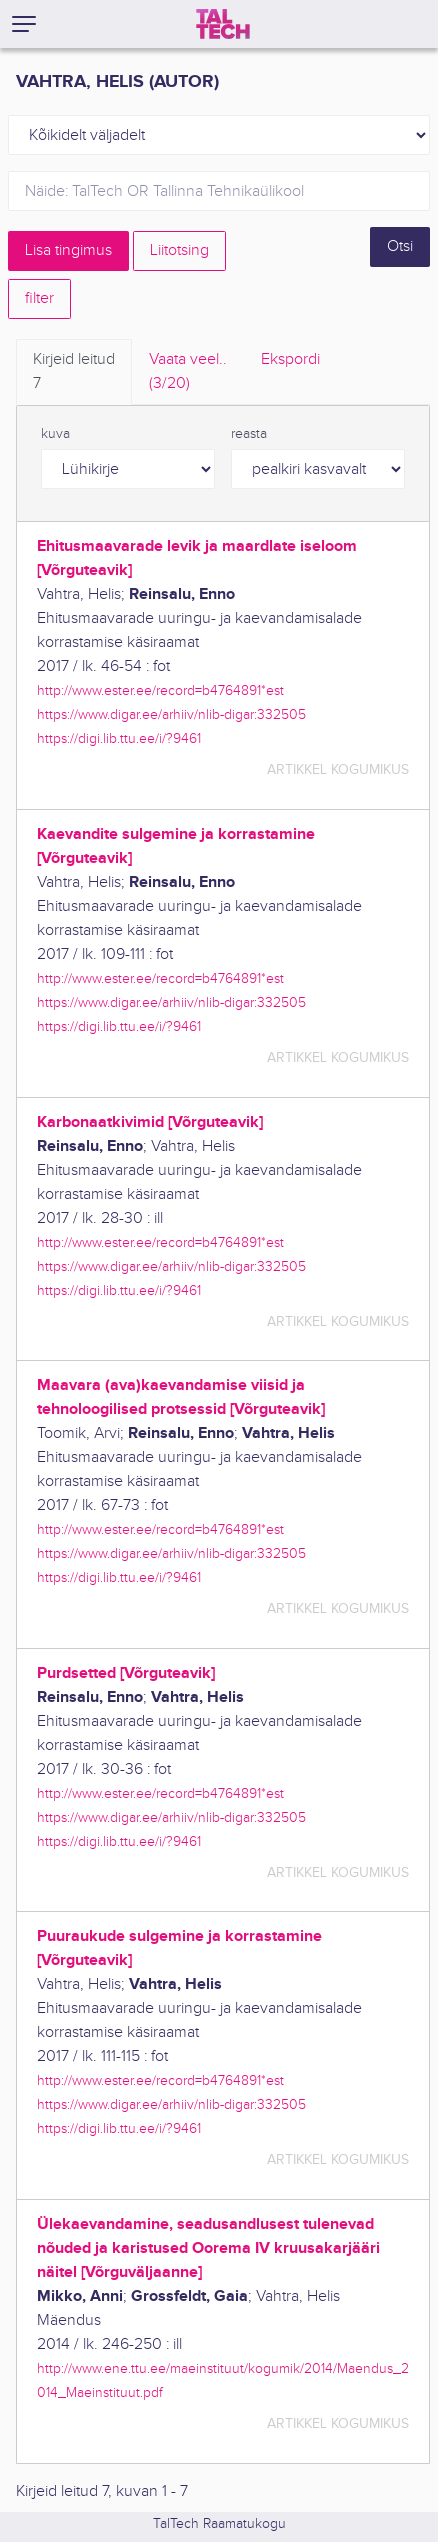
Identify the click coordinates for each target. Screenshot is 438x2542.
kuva (55, 434)
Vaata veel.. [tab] (188, 373)
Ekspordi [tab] (290, 359)
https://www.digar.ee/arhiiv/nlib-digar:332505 (171, 714)
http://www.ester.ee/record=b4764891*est (160, 690)
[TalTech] (223, 24)
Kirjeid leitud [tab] (74, 373)
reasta (249, 434)
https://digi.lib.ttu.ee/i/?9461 (119, 738)
